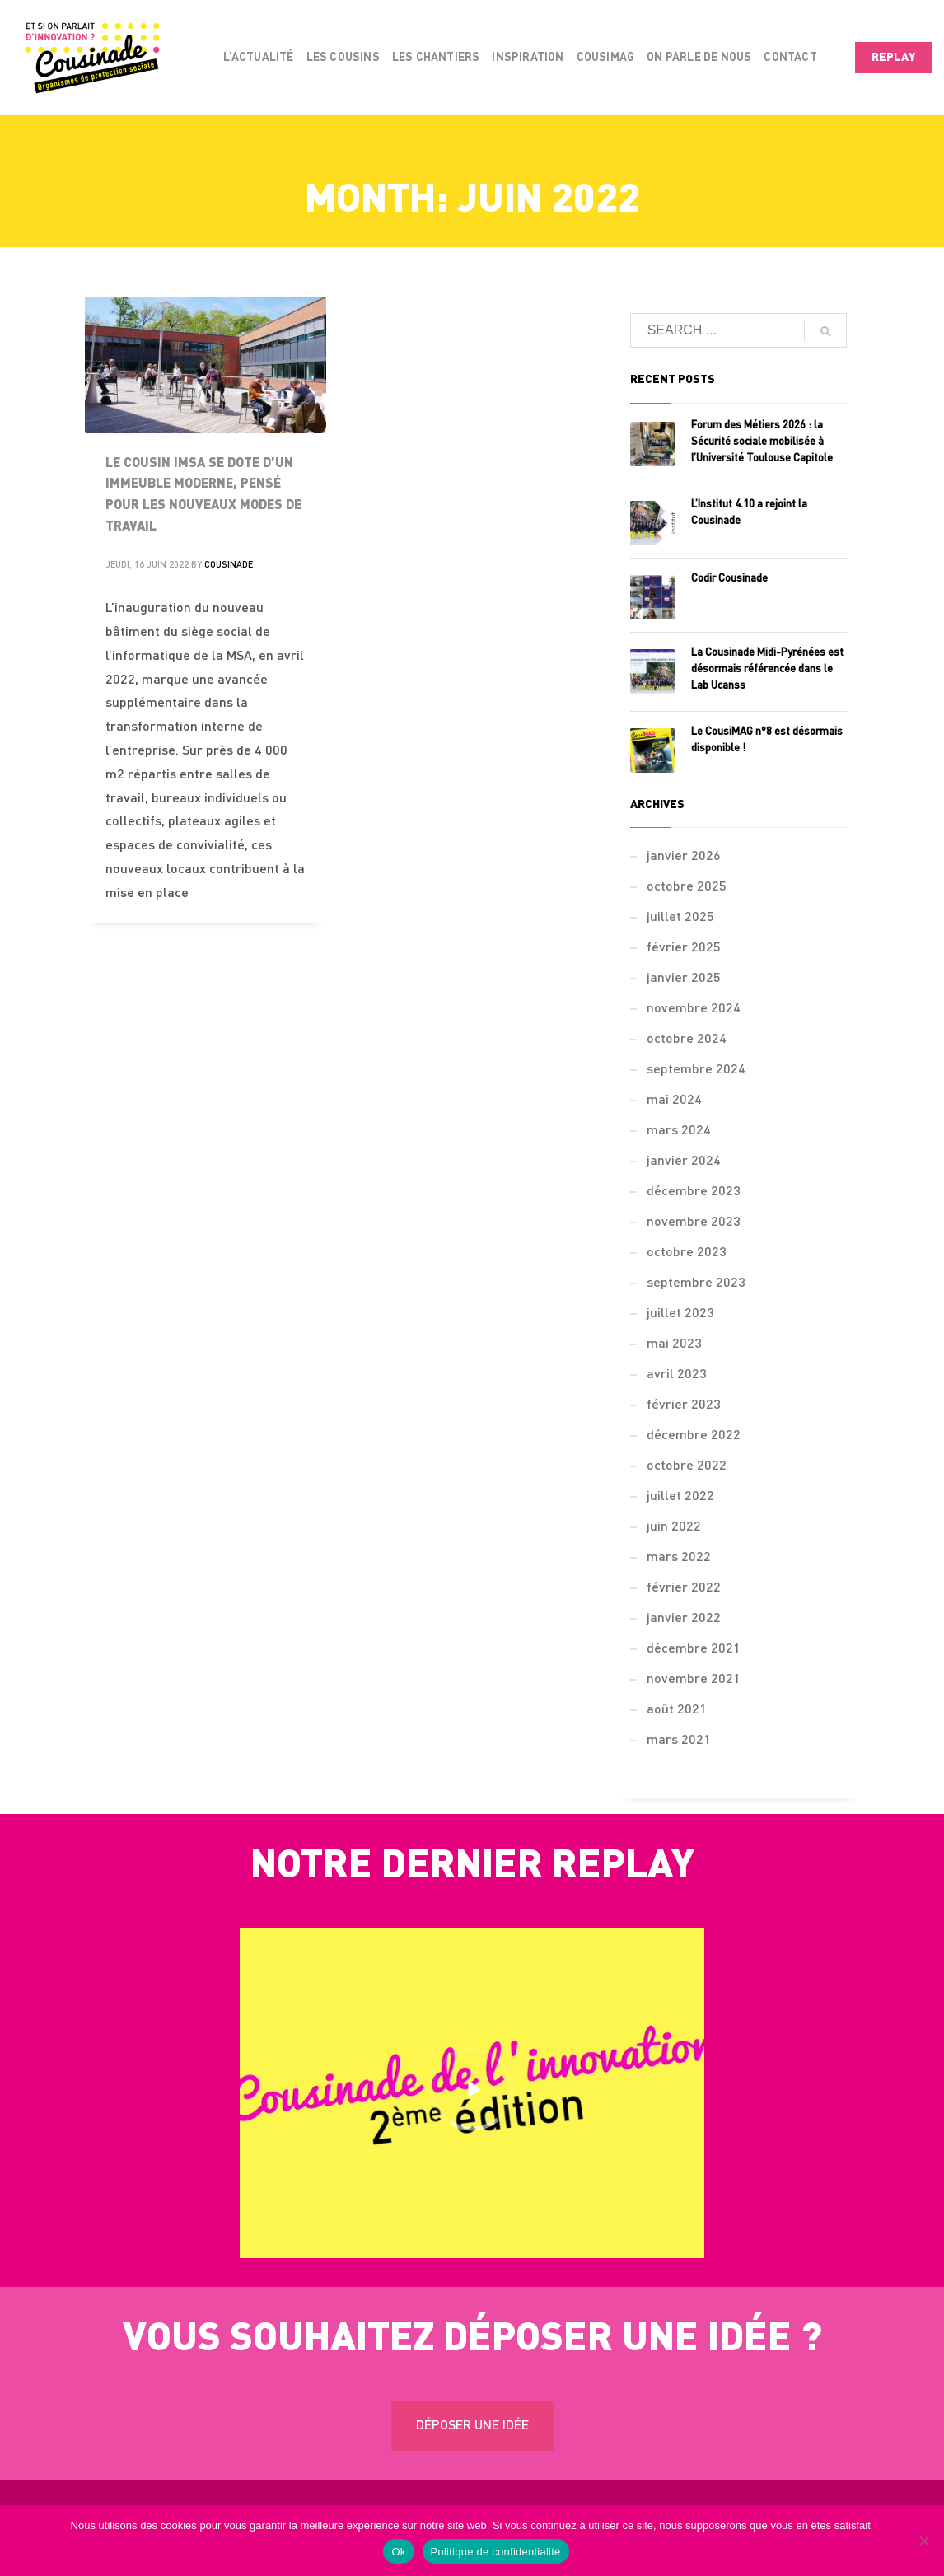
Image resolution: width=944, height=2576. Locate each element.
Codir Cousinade (729, 578)
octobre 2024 (687, 1039)
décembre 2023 (694, 1192)
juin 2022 (674, 1527)
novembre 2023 (694, 1222)
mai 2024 (674, 1100)
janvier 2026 (684, 856)
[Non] (923, 2540)
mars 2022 (679, 1557)
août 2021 (677, 1710)
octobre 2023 (687, 1253)
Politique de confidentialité (496, 2552)
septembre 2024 (696, 1070)
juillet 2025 (680, 917)
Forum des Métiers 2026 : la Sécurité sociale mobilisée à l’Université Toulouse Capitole (762, 442)
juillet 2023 (680, 1314)
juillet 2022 (680, 1496)
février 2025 (684, 948)
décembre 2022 (694, 1435)
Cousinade (228, 565)
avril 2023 (677, 1375)
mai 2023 (674, 1344)
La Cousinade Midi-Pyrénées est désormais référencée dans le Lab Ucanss (767, 669)
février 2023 (684, 1405)
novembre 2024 (694, 1009)
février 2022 (684, 1588)
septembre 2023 (696, 1283)
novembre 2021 (694, 1679)
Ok (398, 2552)
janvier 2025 (684, 978)
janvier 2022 (684, 1618)
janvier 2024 (684, 1161)
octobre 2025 (687, 887)
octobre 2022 (687, 1466)
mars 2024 (679, 1131)
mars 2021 (679, 1740)
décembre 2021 (694, 1649)
